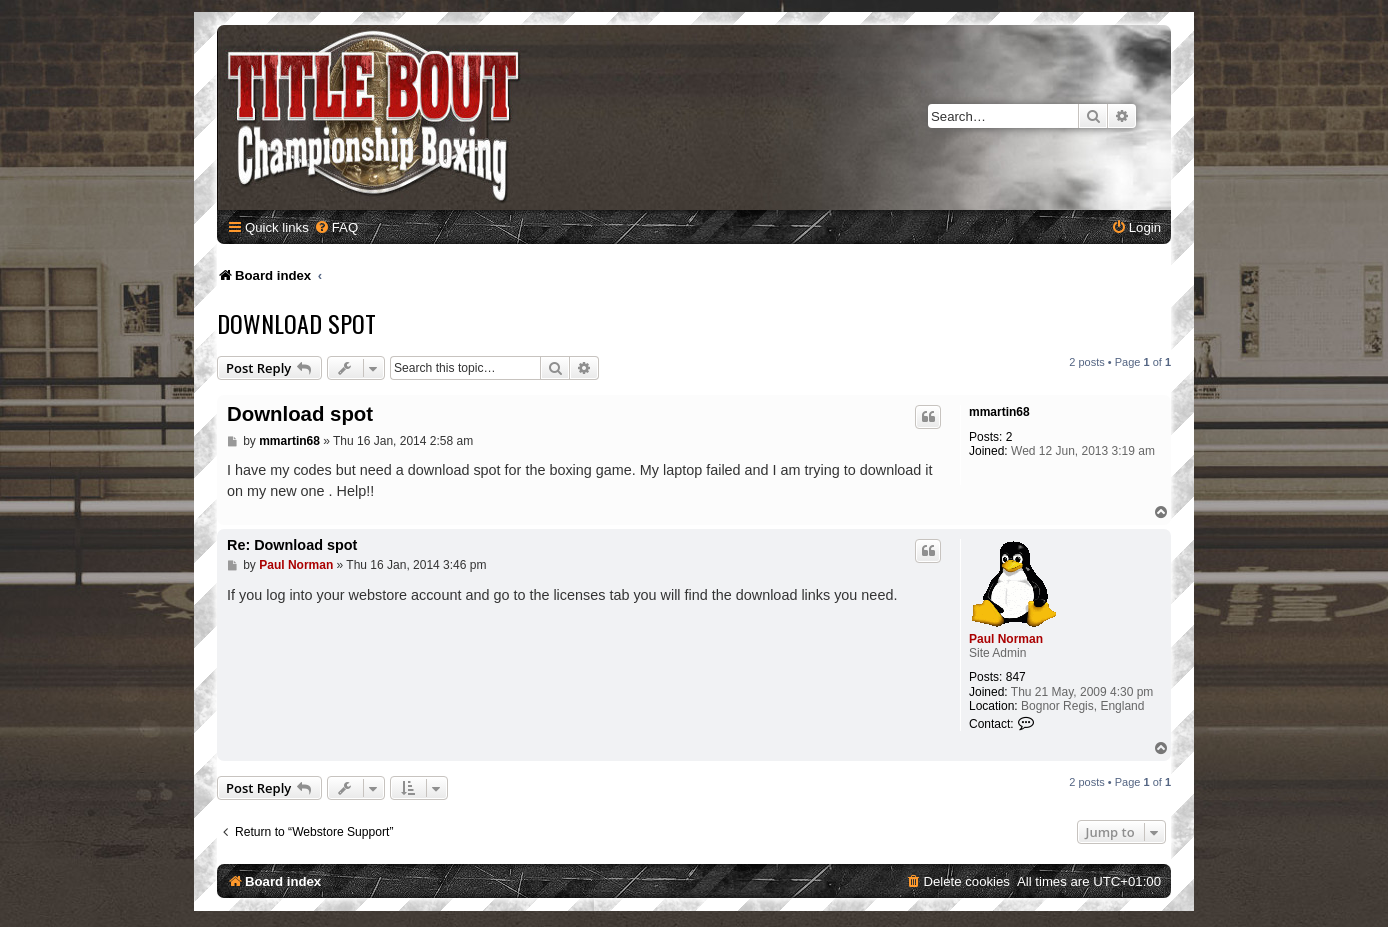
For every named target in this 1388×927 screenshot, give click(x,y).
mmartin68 (999, 412)
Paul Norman (1006, 639)
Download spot (296, 323)
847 (1016, 677)
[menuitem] (336, 227)
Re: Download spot (292, 545)
